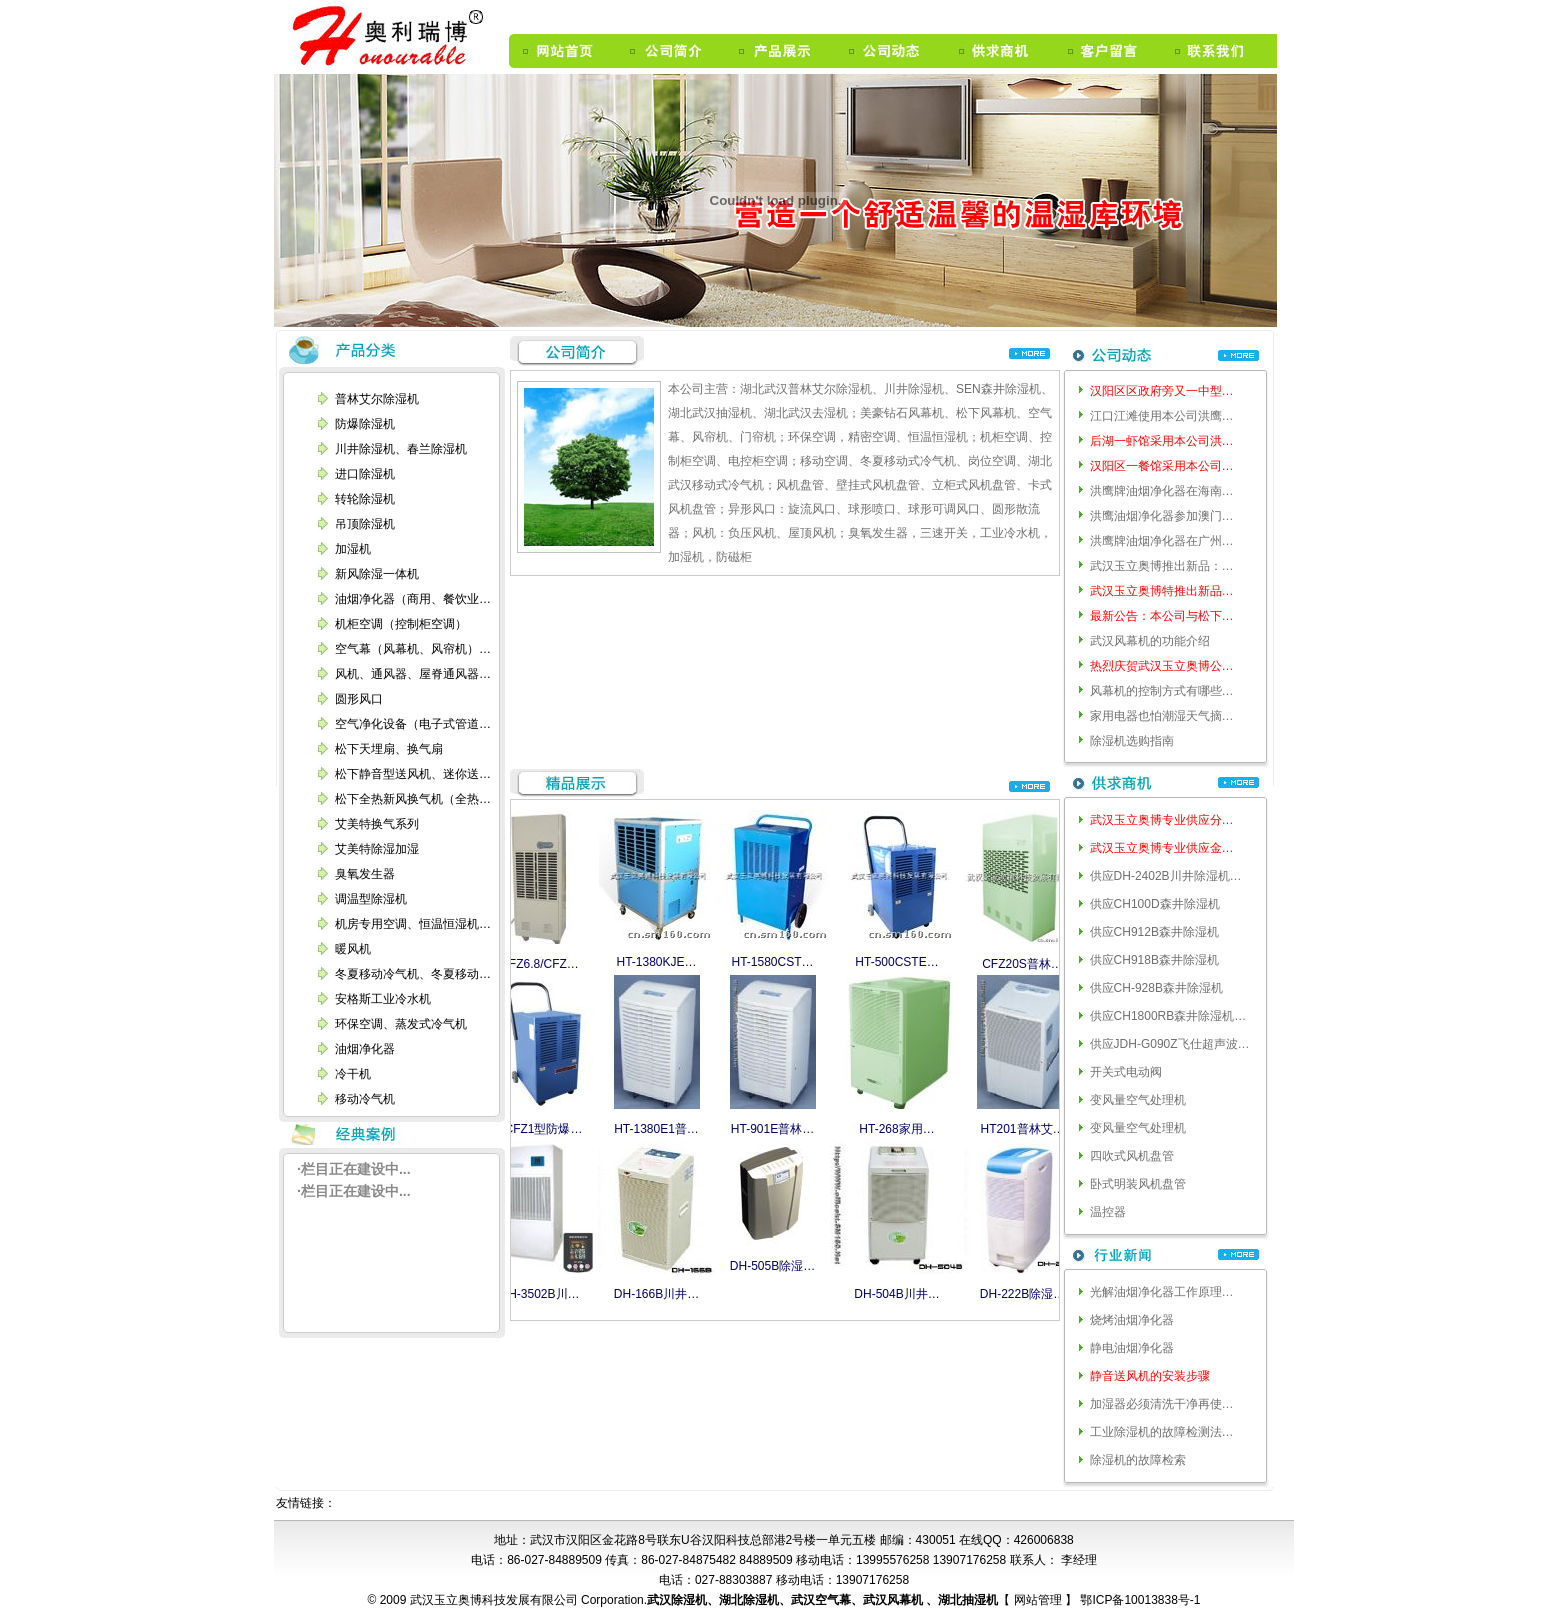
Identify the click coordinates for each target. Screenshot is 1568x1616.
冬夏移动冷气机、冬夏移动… (413, 974)
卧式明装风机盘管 (1138, 1184)
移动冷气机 (365, 1099)
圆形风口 (359, 699)
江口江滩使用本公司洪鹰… (1162, 416)
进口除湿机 (365, 474)
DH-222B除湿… (1025, 1294)
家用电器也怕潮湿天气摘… (1162, 716)
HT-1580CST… (775, 962)
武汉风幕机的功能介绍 (1150, 641)
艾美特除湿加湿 (377, 849)
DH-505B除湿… (775, 1266)
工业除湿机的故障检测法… (1162, 1432)
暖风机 (353, 949)
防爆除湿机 (365, 424)
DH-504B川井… (899, 1294)
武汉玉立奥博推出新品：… (1162, 566)
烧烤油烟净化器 (1132, 1320)
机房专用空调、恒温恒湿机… (413, 924)
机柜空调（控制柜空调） (401, 624)
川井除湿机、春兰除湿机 (401, 449)
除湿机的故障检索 (1138, 1460)
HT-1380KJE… (659, 962)
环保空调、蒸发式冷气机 (401, 1024)
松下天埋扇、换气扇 (389, 749)
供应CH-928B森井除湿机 (1156, 988)
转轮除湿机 (365, 499)
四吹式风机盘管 (1132, 1156)
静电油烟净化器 (1132, 1348)
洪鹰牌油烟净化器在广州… (1162, 541)
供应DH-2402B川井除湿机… (1166, 876)
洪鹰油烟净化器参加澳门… (1162, 516)
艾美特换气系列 (377, 824)
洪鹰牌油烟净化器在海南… (1162, 491)
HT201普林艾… (1025, 1129)
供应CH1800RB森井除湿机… (1168, 1016)
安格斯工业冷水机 (383, 999)
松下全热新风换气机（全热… (413, 799)
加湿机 (353, 549)
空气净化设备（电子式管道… (413, 724)
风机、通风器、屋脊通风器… (413, 674)
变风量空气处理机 (1138, 1100)
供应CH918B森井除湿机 (1154, 960)
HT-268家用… (899, 1129)
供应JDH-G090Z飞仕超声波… (1170, 1044)
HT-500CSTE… (899, 962)
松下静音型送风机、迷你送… (413, 774)
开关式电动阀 (1126, 1072)
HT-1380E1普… (659, 1129)
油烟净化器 (365, 1049)
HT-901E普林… (775, 1129)
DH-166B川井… (659, 1294)
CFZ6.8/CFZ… (542, 964)
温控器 (1108, 1212)
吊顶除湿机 (365, 524)
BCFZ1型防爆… (542, 1129)
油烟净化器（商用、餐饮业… (413, 599)
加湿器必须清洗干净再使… (1162, 1404)
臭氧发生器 (365, 874)
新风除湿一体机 (377, 574)
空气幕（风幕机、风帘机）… (413, 649)
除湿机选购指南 (1132, 741)
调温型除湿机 (371, 899)
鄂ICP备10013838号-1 (1138, 1600)
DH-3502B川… (542, 1294)
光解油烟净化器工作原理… (1162, 1292)
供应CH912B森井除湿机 (1154, 932)
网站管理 (1039, 1600)
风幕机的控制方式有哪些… (1162, 691)
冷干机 (353, 1074)
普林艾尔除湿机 (377, 399)
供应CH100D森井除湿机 (1155, 904)
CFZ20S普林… (1025, 964)
